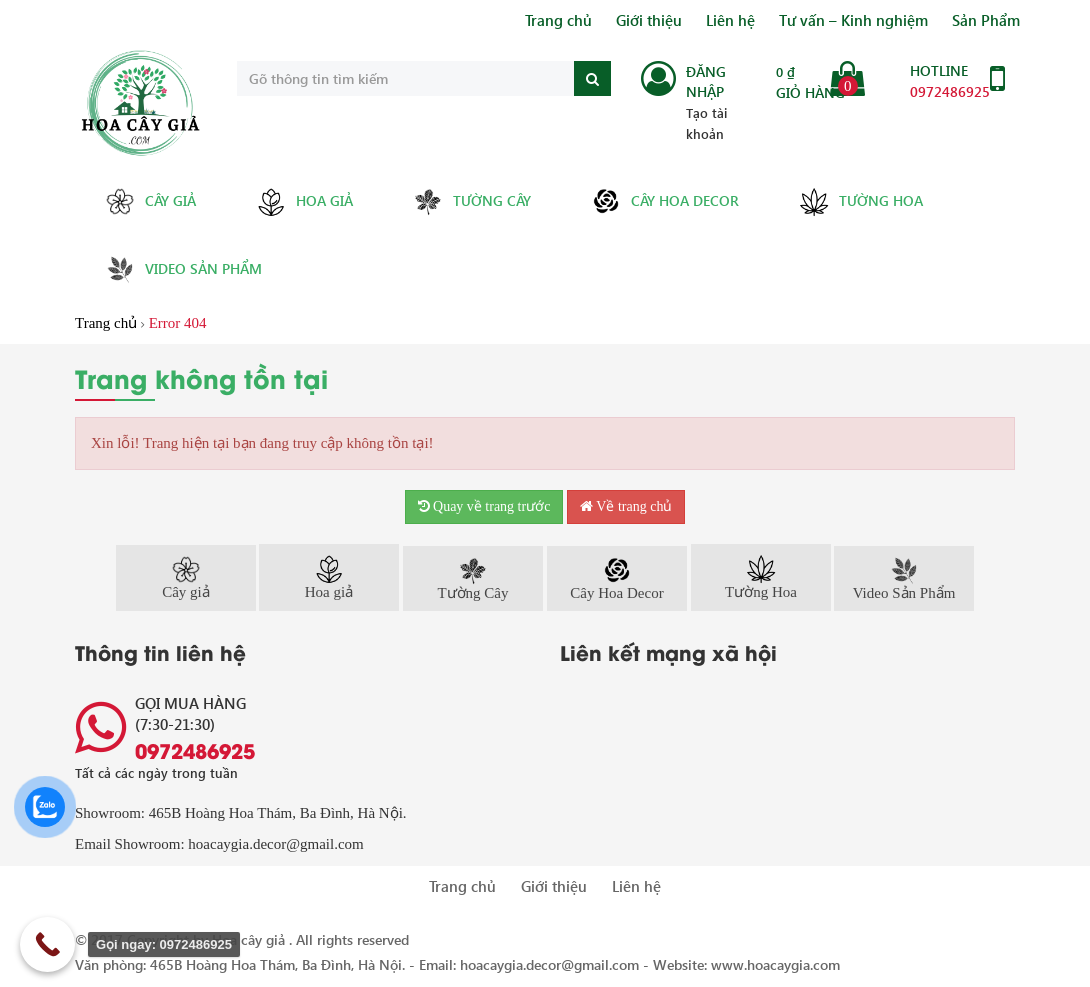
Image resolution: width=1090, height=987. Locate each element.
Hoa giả (304, 202)
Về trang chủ (626, 506)
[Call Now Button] (47, 944)
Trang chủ (558, 20)
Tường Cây (472, 201)
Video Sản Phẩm (183, 269)
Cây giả (150, 201)
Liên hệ (730, 20)
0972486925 (950, 91)
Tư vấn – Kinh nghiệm (853, 20)
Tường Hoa (861, 202)
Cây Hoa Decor (665, 201)
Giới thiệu (649, 20)
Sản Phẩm (986, 20)
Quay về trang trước (484, 506)
